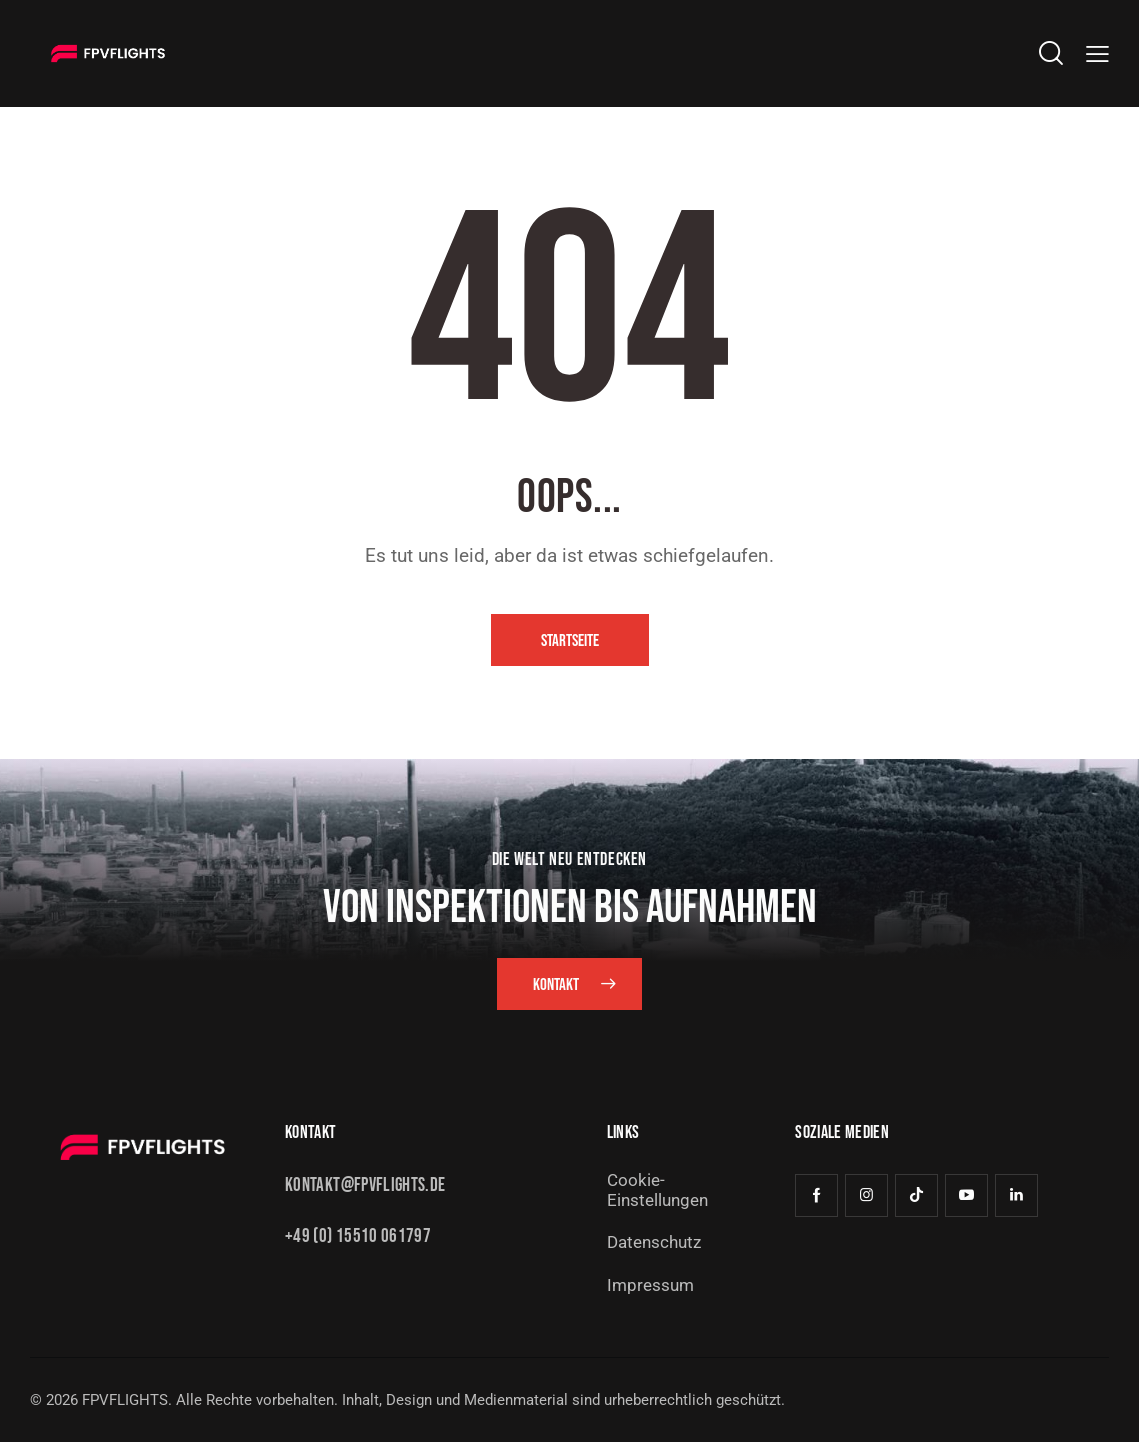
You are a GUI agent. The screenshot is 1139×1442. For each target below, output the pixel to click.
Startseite (570, 641)
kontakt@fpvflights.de (365, 1185)
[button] (1097, 53)
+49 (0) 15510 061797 (358, 1236)
